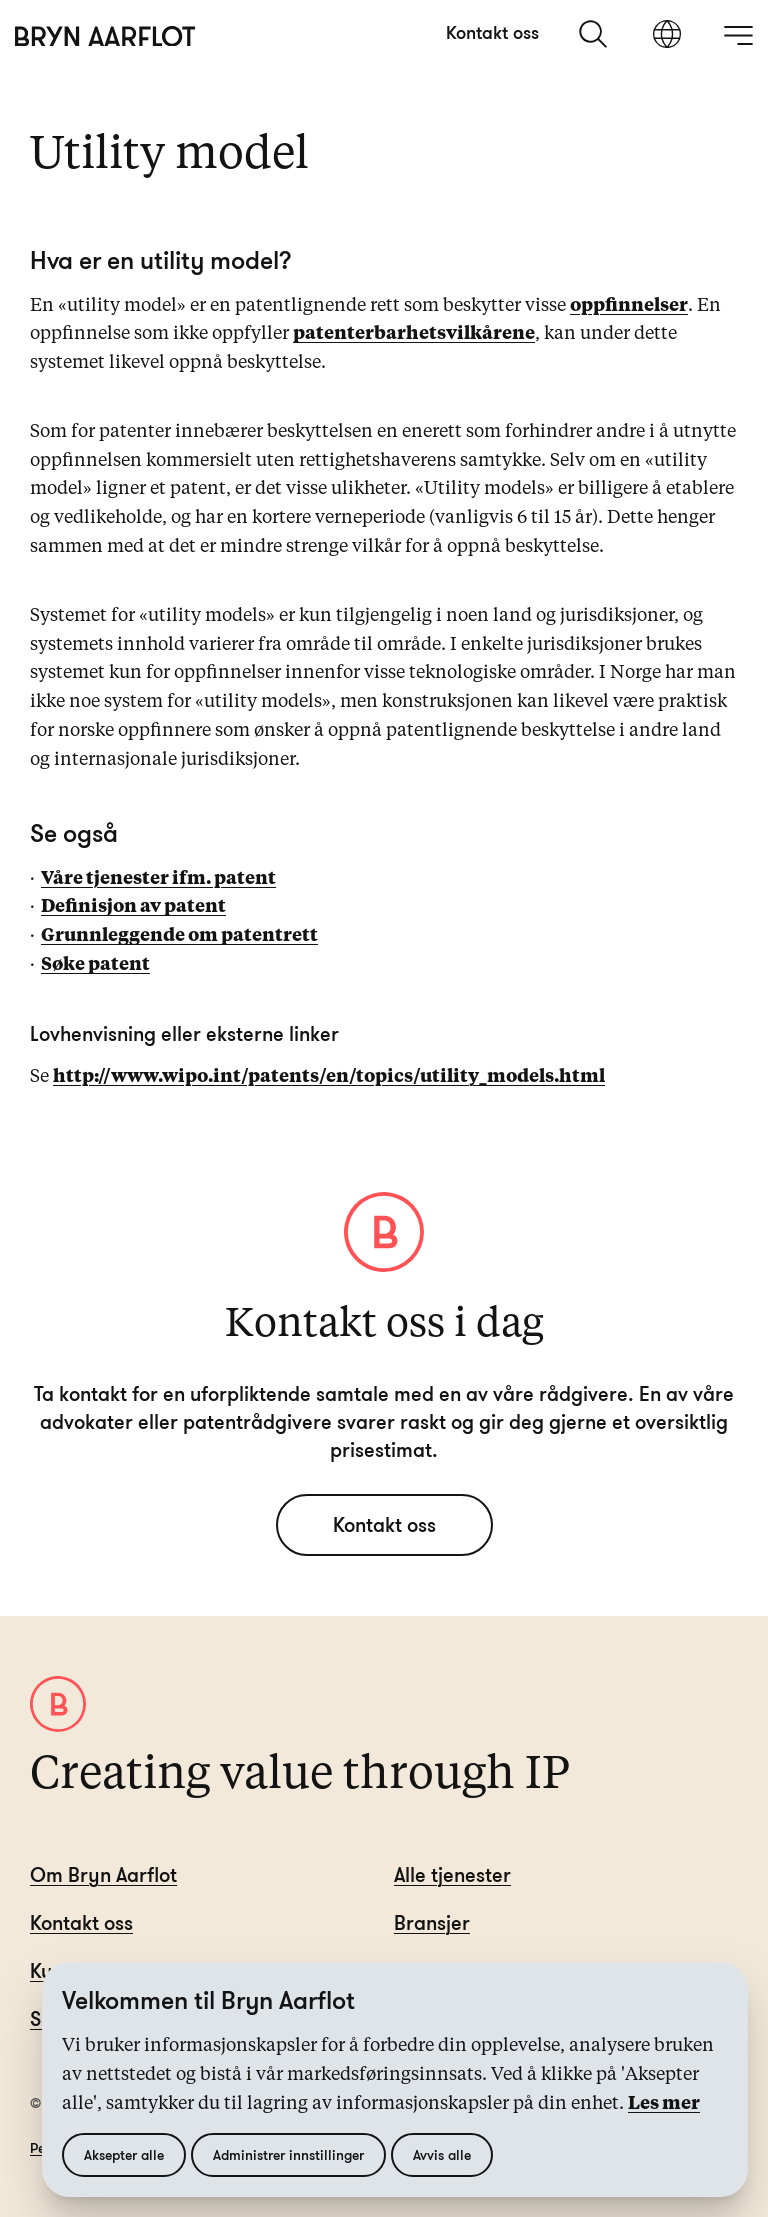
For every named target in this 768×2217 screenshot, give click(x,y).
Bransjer (432, 1922)
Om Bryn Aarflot (103, 1874)
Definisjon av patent (133, 907)
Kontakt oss (492, 32)
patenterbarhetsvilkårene (414, 334)
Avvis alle (442, 2154)
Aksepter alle (124, 2154)
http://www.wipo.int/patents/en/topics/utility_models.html (329, 1077)
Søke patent (95, 965)
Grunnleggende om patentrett (179, 936)
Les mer (664, 2104)
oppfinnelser (629, 306)
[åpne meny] (738, 35)
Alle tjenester (452, 1874)
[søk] (595, 34)
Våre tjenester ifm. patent (158, 879)
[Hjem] (105, 36)
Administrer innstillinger (288, 2154)
